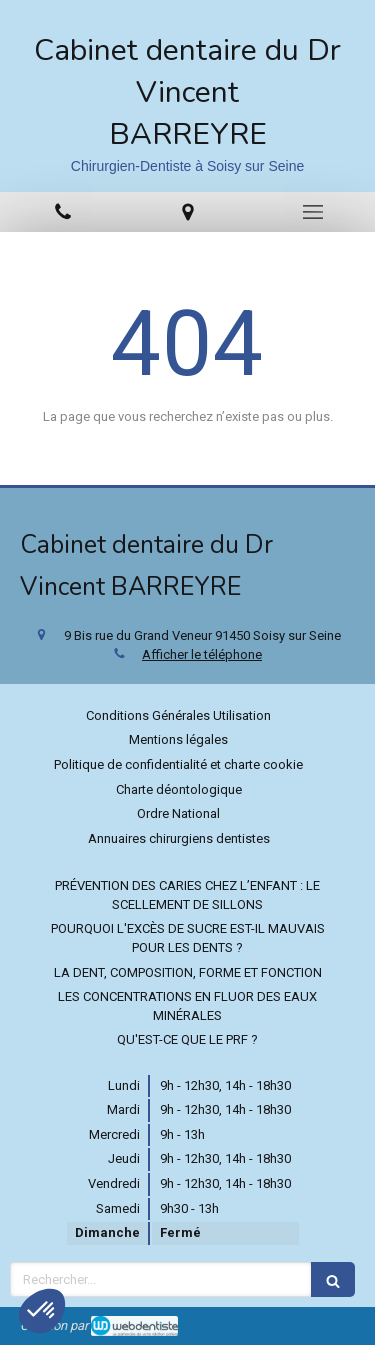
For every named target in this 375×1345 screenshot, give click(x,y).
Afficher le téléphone (202, 654)
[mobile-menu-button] (312, 212)
